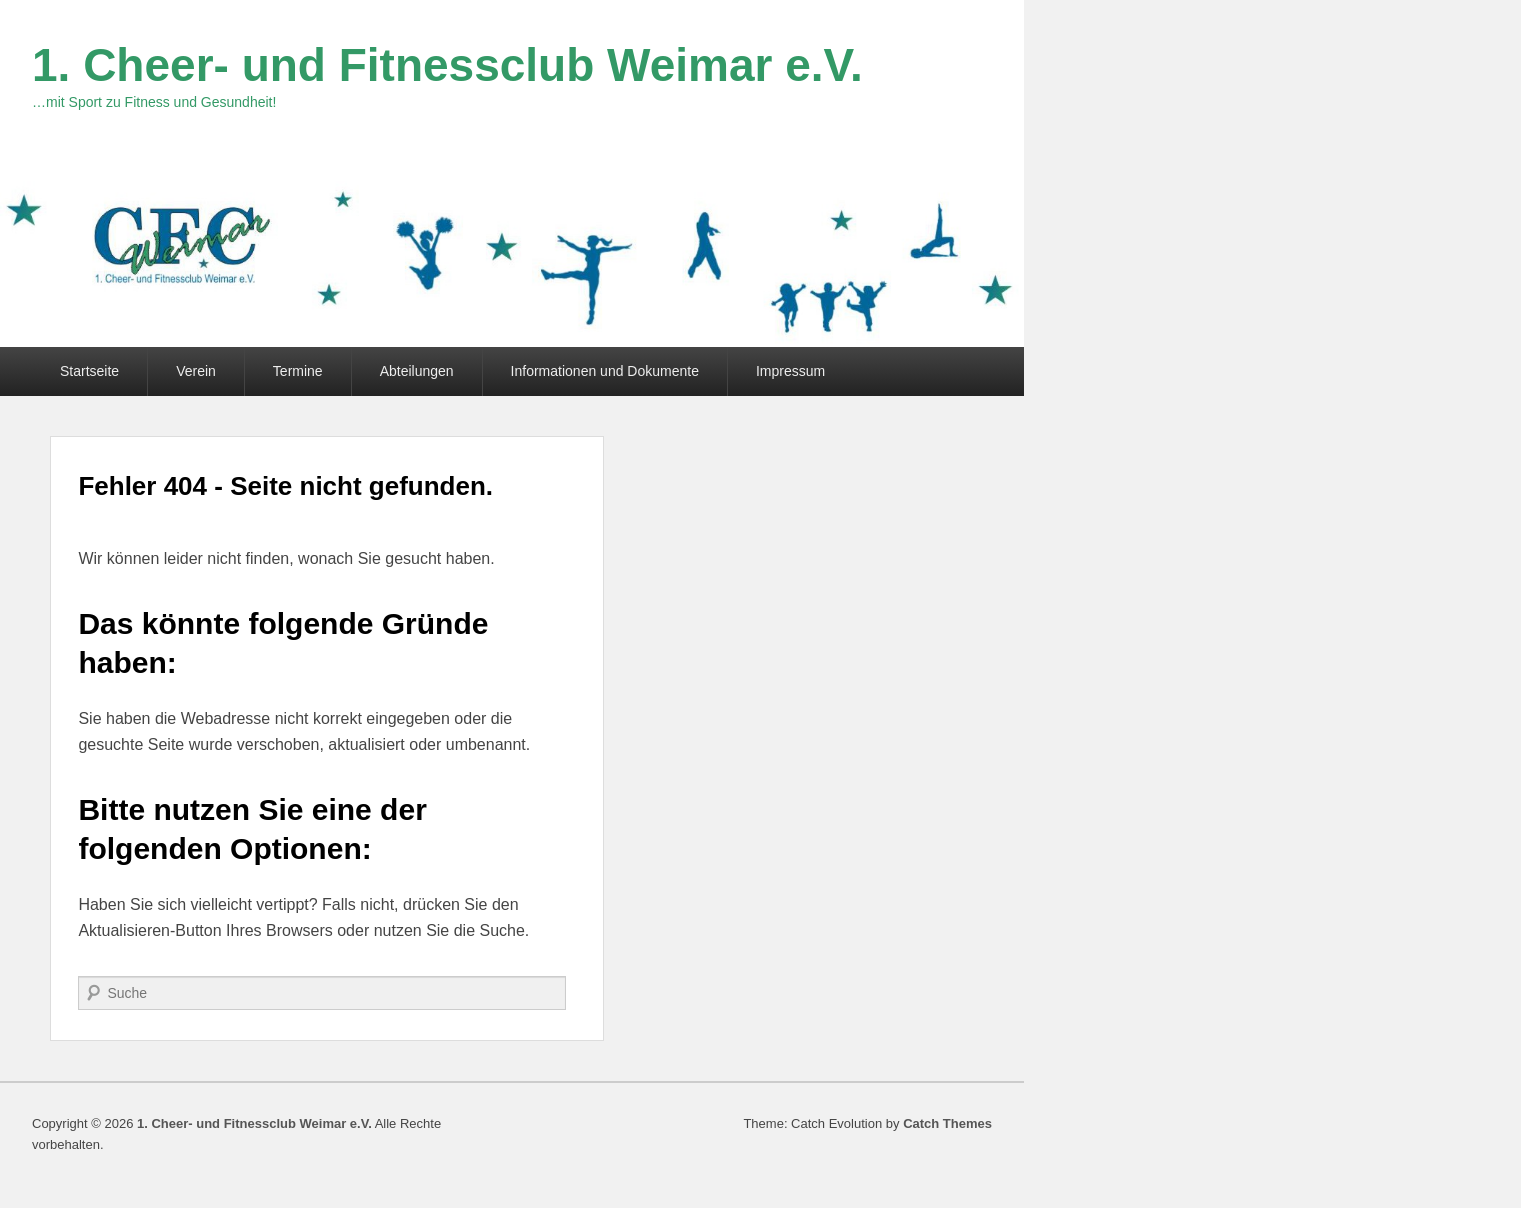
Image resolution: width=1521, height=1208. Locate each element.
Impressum (790, 371)
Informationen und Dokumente (605, 371)
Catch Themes (947, 1123)
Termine (298, 371)
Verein (196, 371)
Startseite (89, 371)
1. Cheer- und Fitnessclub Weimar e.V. (447, 65)
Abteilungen (417, 371)
